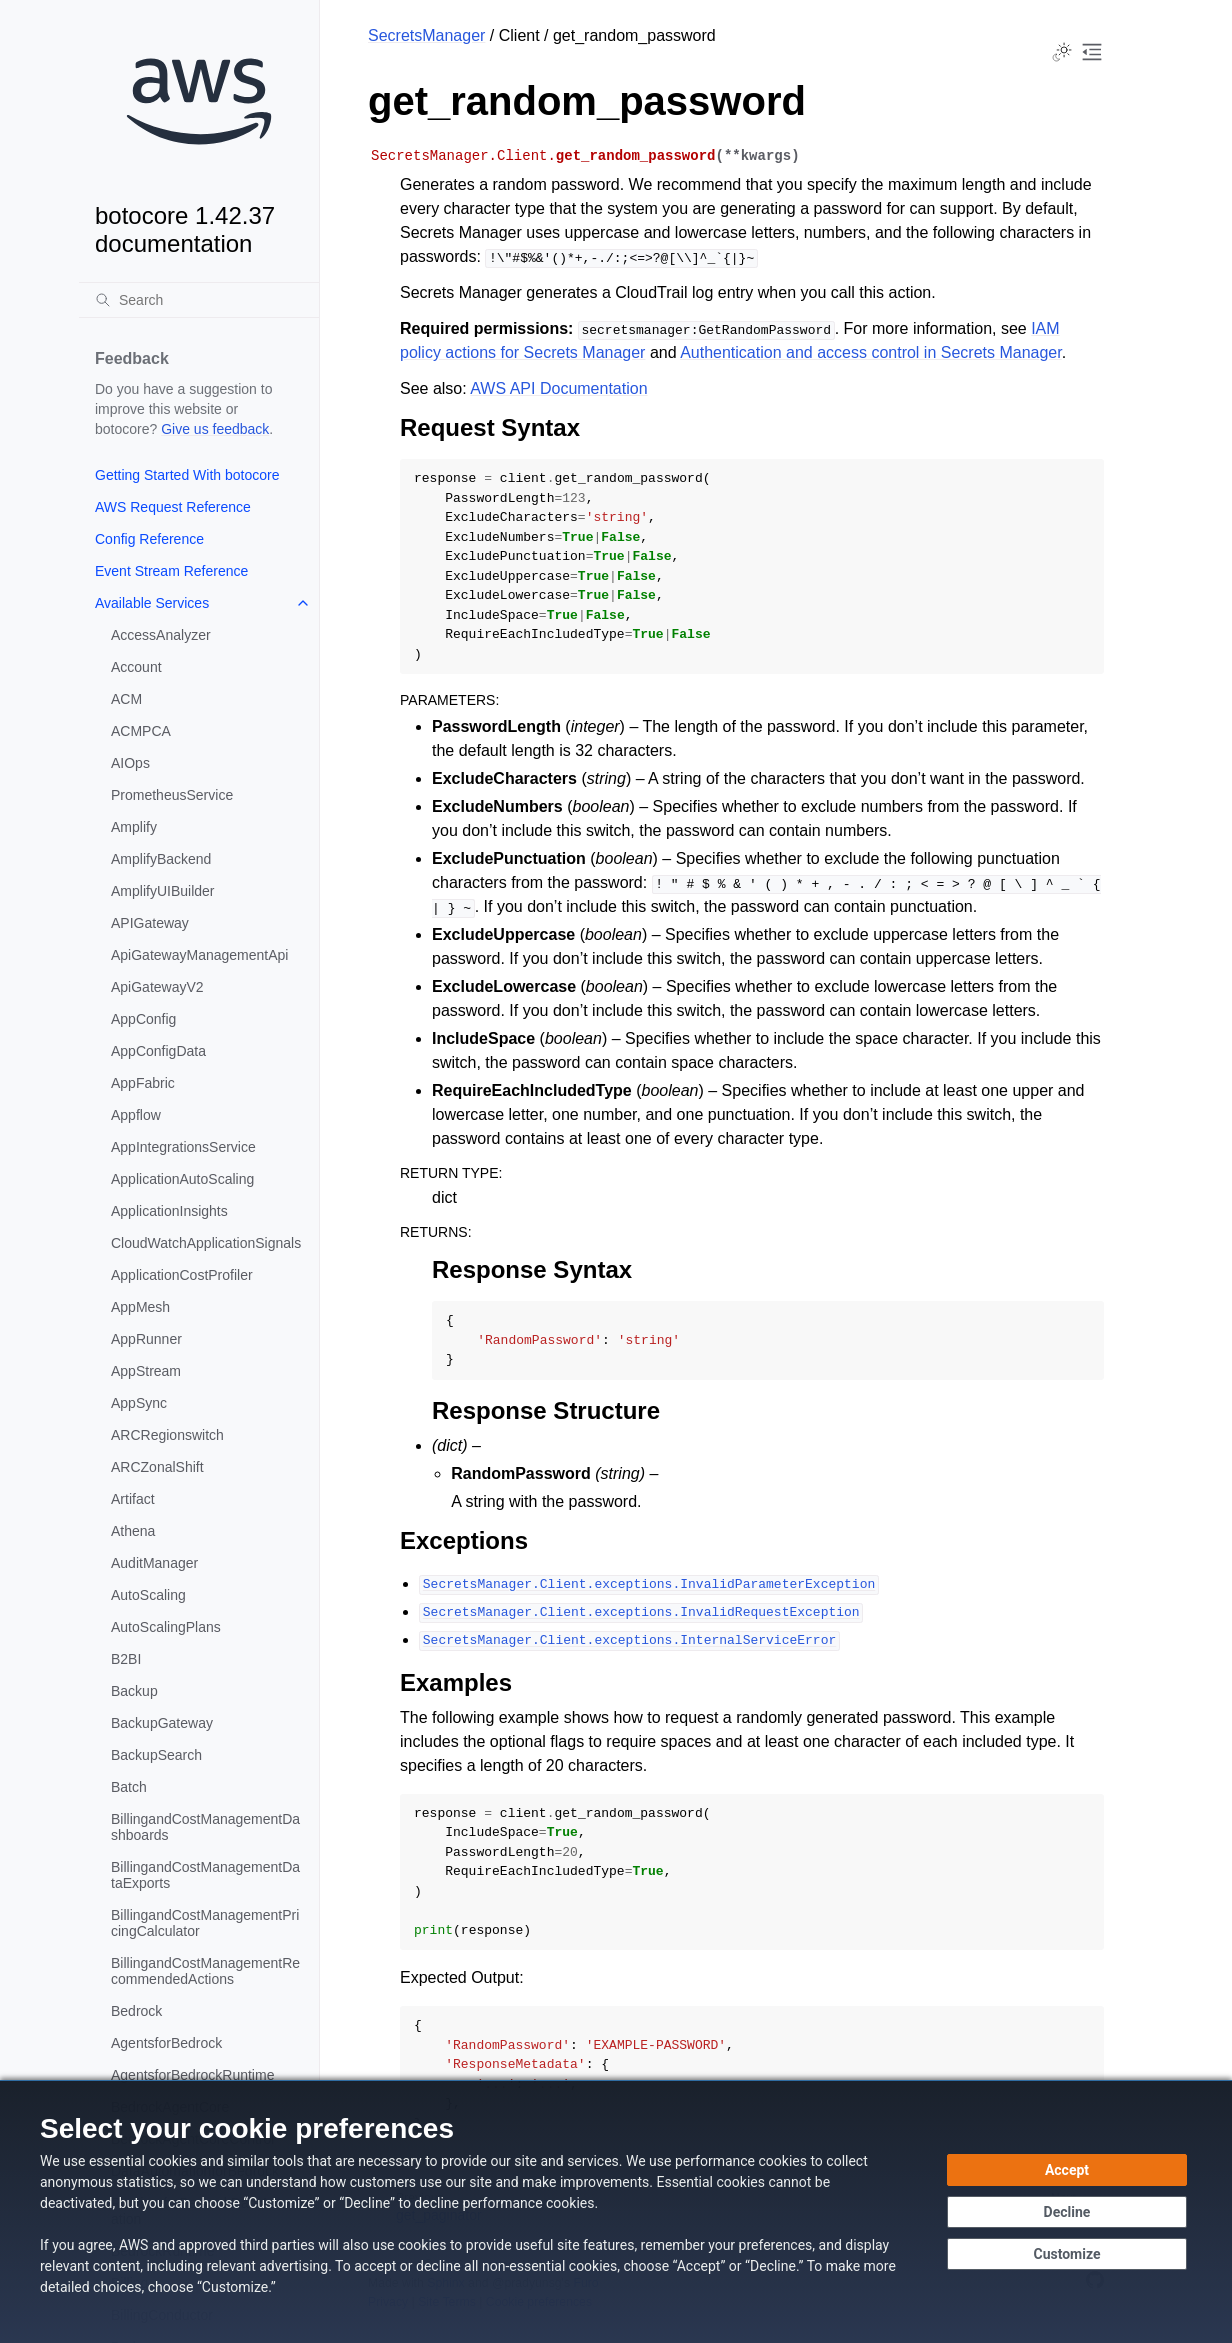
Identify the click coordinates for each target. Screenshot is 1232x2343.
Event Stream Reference (171, 571)
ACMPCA (141, 731)
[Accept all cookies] (1067, 2170)
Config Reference (149, 539)
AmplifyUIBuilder (162, 891)
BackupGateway (162, 1723)
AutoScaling (148, 1595)
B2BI (126, 1659)
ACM (126, 699)
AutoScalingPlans (166, 1627)
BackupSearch (156, 1755)
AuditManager (154, 1563)
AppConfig (143, 1019)
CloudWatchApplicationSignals (206, 1243)
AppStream (146, 1371)
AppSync (139, 1403)
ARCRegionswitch (167, 1435)
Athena (133, 1531)
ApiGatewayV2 (157, 987)
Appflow (136, 1115)
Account (136, 667)
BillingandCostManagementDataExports (205, 1875)
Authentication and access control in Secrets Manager (871, 352)
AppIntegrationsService (183, 1147)
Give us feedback (215, 429)
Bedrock (136, 2011)
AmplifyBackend (161, 859)
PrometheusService (172, 795)
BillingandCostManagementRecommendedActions (205, 1971)
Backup (134, 1691)
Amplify (134, 827)
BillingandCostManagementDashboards (205, 1827)
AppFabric (143, 1083)
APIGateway (150, 923)
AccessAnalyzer (161, 635)
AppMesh (140, 1307)
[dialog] (616, 2211)
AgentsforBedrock (166, 2043)
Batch (129, 1787)
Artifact (133, 1499)
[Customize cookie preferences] (1067, 2254)
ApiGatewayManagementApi (199, 955)
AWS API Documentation (558, 388)
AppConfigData (158, 1051)
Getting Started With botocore (187, 475)
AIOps (130, 763)
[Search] (199, 300)
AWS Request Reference (173, 507)
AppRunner (146, 1339)
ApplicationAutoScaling (182, 1179)
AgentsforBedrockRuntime (192, 2075)
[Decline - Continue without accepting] (1067, 2212)
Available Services (152, 603)
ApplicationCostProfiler (182, 1275)
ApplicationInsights (169, 1211)
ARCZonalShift (157, 1467)
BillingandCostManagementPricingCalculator (205, 1923)
